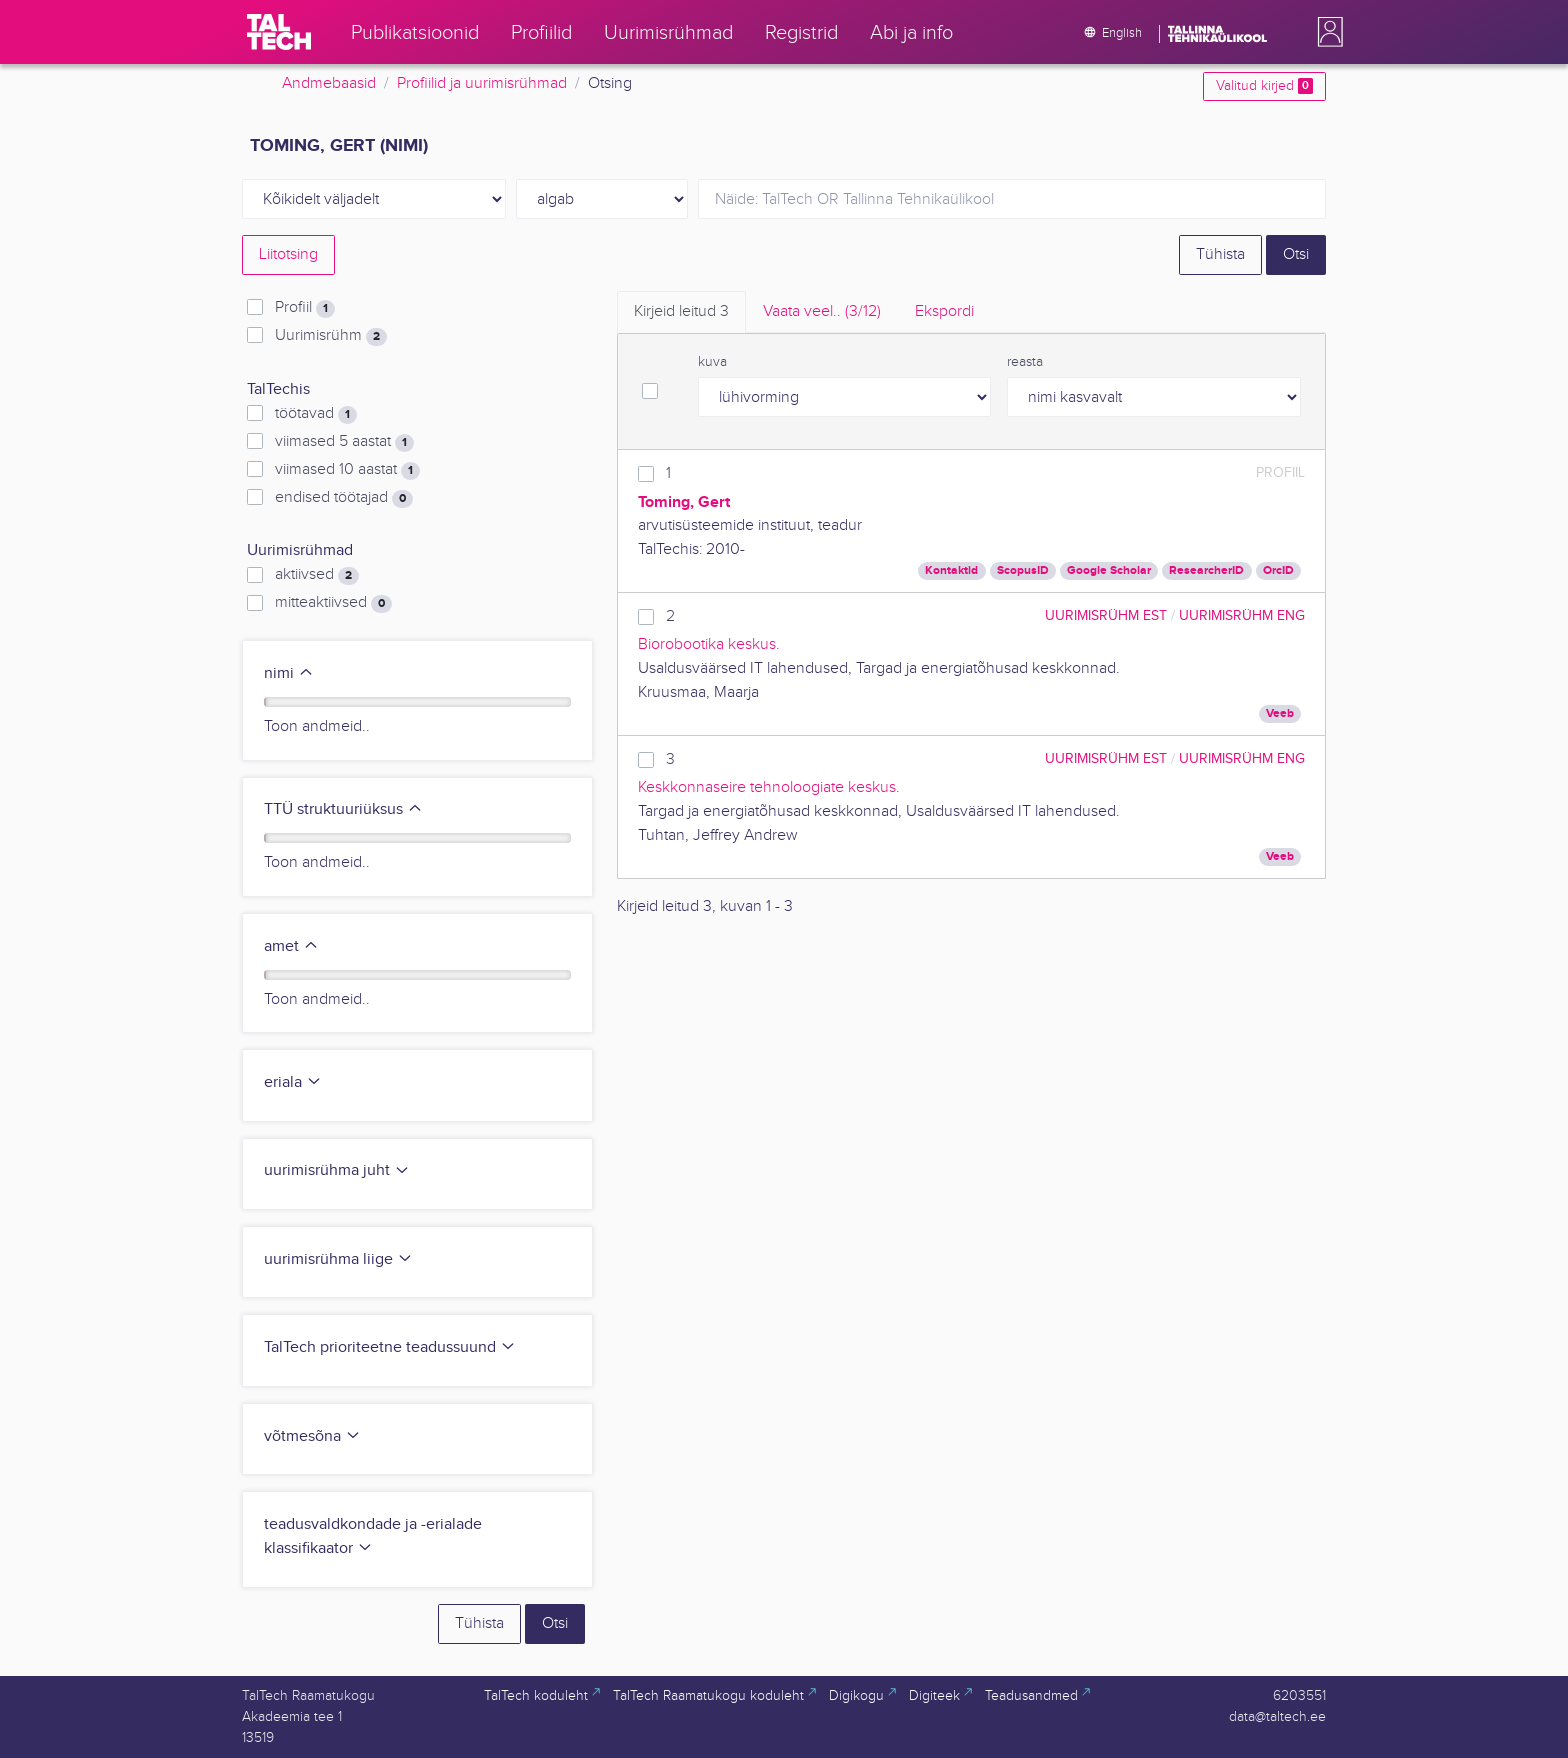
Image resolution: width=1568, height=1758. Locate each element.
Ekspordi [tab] (944, 311)
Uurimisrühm (331, 336)
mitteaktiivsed (333, 603)
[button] (1326, 32)
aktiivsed (317, 575)
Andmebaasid (329, 83)
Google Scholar (1109, 570)
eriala (293, 1082)
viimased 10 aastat (347, 470)
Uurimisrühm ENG (1242, 615)
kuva (712, 362)
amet (291, 946)
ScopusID (1023, 570)
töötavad (316, 414)
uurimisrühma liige (338, 1259)
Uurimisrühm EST (1106, 615)
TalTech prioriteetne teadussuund (390, 1347)
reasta (1025, 362)
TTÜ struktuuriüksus (343, 809)
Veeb (1280, 713)
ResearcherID (1206, 570)
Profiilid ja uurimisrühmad (482, 83)
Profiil (305, 308)
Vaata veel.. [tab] (822, 311)
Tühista (1220, 254)
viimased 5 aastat (344, 442)
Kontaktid (951, 570)
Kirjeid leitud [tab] (681, 311)
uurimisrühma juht (337, 1170)
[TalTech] (279, 32)
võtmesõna (312, 1436)
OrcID (1278, 570)
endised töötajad (344, 498)
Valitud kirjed (1264, 86)
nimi (289, 673)
